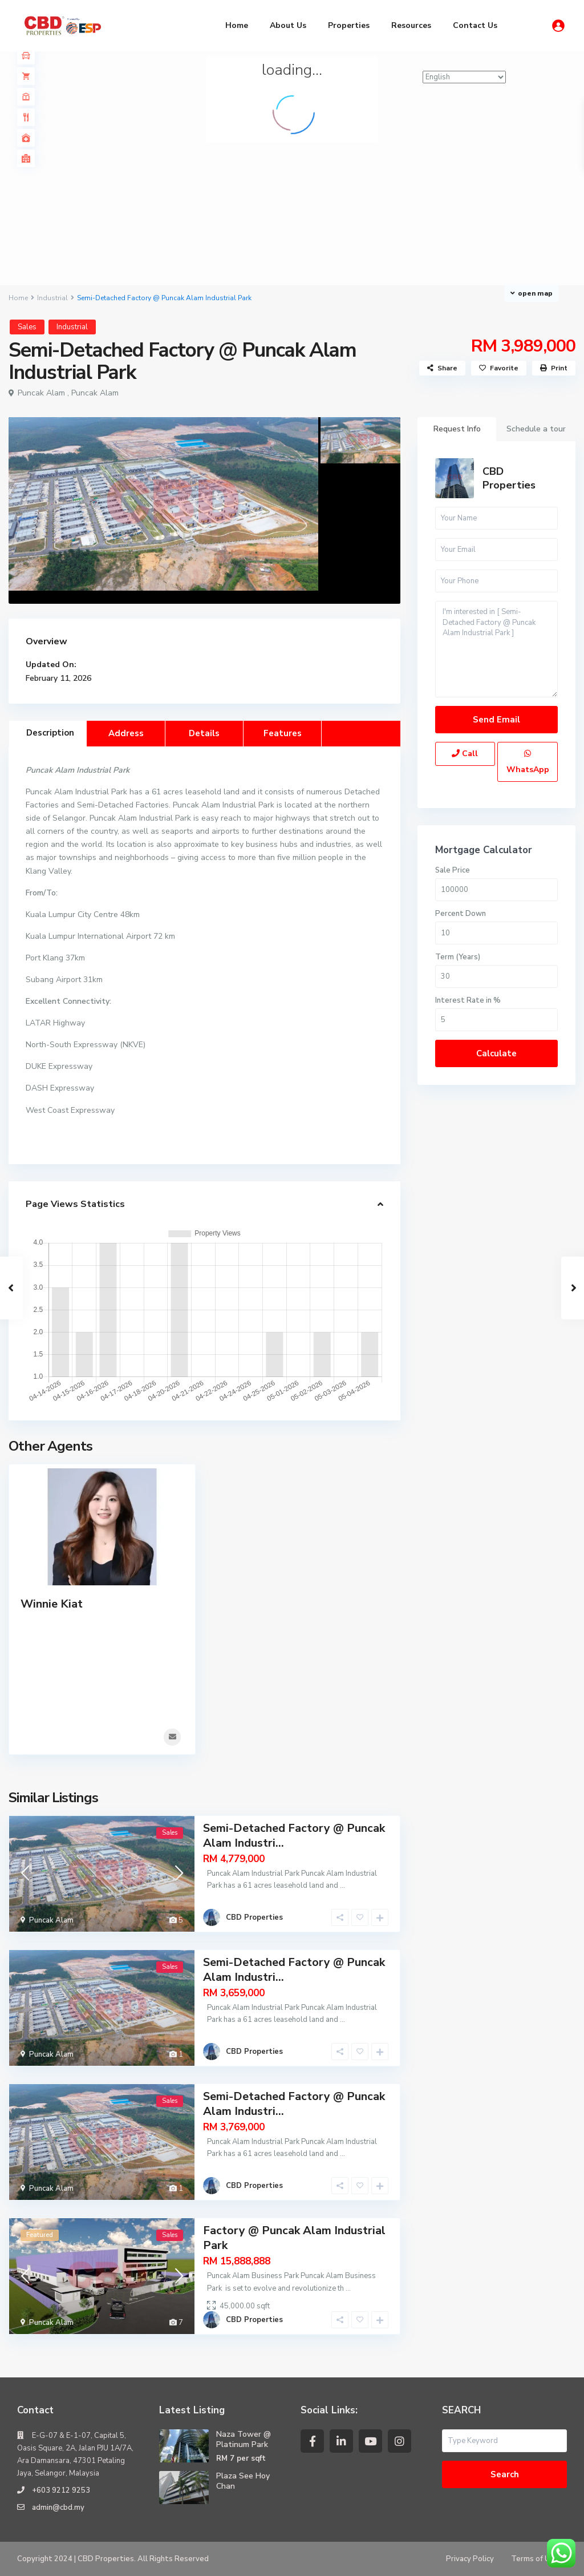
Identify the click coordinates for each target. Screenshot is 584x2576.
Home (236, 25)
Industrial (52, 297)
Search (504, 2474)
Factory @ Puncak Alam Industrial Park (294, 2238)
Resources (411, 25)
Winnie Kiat (52, 1604)
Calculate (496, 1053)
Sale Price (452, 870)
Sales (27, 327)
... (342, 1885)
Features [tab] (282, 733)
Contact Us (475, 25)
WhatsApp (527, 762)
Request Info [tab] (457, 428)
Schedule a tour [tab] (536, 428)
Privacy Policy (470, 2559)
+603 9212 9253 (61, 2490)
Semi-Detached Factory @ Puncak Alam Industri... (294, 1835)
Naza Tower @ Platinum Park (243, 2439)
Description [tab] (50, 732)
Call (465, 753)
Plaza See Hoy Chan (243, 2481)
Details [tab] (204, 733)
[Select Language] (464, 77)
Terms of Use (534, 2559)
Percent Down (460, 914)
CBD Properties (509, 478)
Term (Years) (457, 957)
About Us (288, 25)
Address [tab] (126, 733)
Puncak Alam (95, 392)
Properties (349, 25)
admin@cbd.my (58, 2507)
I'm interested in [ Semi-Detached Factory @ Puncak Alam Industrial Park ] (496, 649)
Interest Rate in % (468, 1000)
